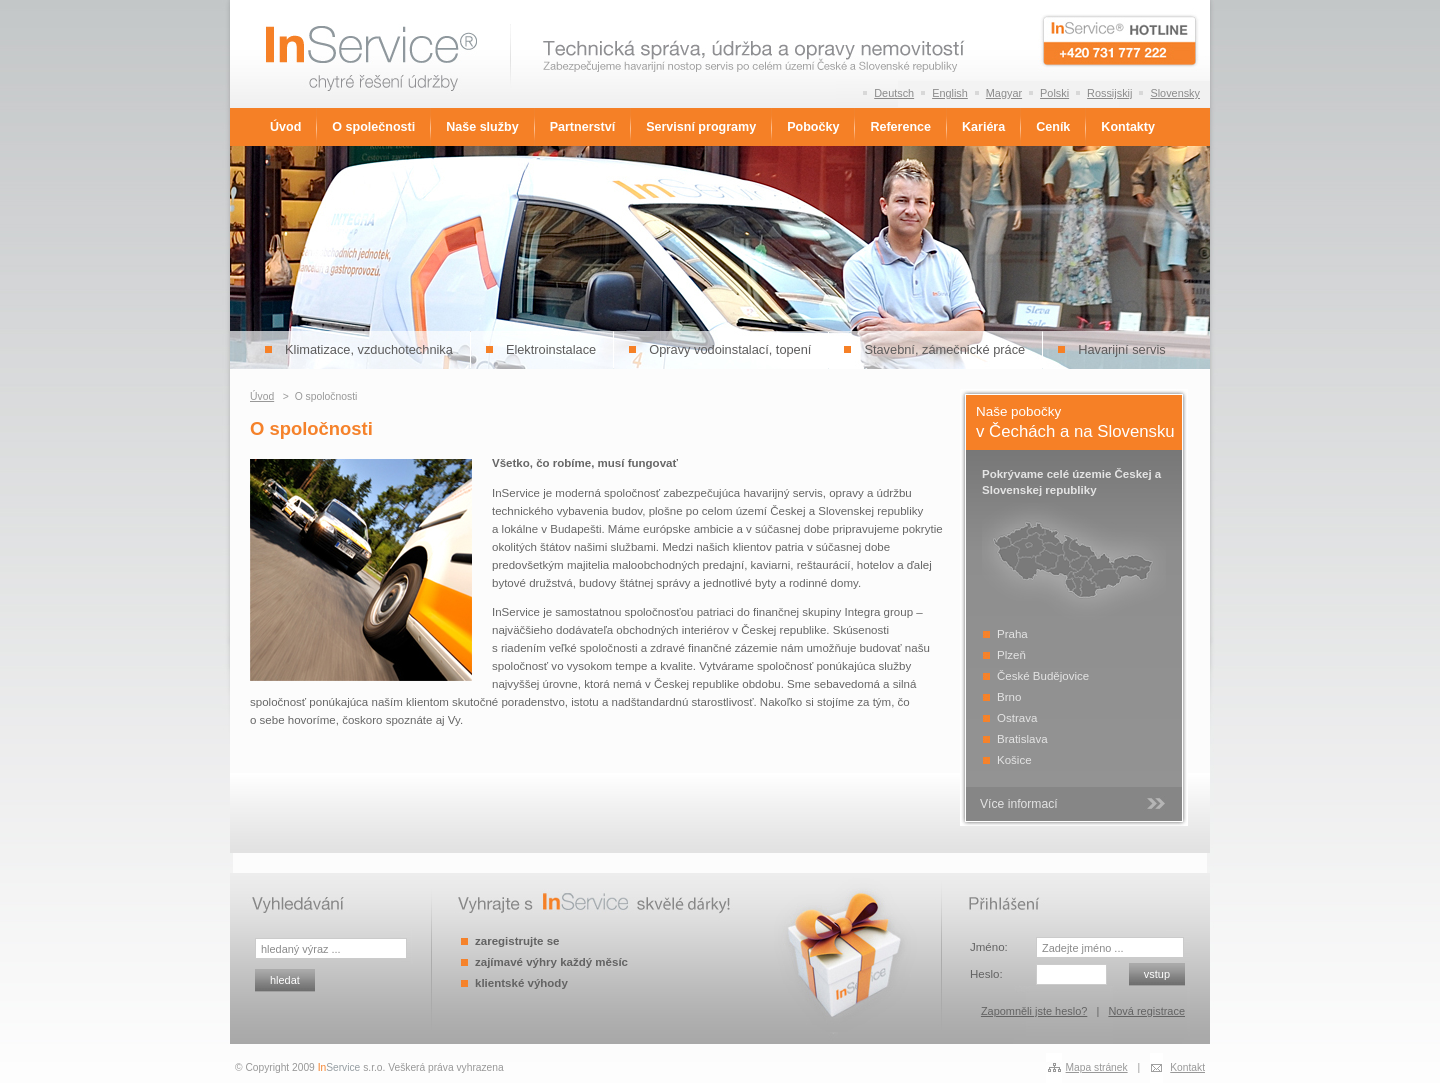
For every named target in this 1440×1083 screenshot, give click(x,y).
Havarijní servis (1121, 349)
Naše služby (482, 127)
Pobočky (813, 127)
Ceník (1053, 127)
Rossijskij (1109, 93)
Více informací (1019, 804)
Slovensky (1175, 93)
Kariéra (983, 127)
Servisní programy (701, 127)
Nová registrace (1146, 1011)
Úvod (285, 127)
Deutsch (894, 93)
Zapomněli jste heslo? (1034, 1011)
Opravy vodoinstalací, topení (730, 349)
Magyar (1004, 93)
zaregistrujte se (517, 941)
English (950, 93)
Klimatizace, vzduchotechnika (369, 349)
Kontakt (1187, 1067)
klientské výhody (521, 983)
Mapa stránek (1097, 1067)
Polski (1054, 93)
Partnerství (582, 127)
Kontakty (1128, 127)
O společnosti (373, 127)
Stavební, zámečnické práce (944, 349)
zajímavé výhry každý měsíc (551, 962)
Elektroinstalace (551, 349)
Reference (900, 127)
